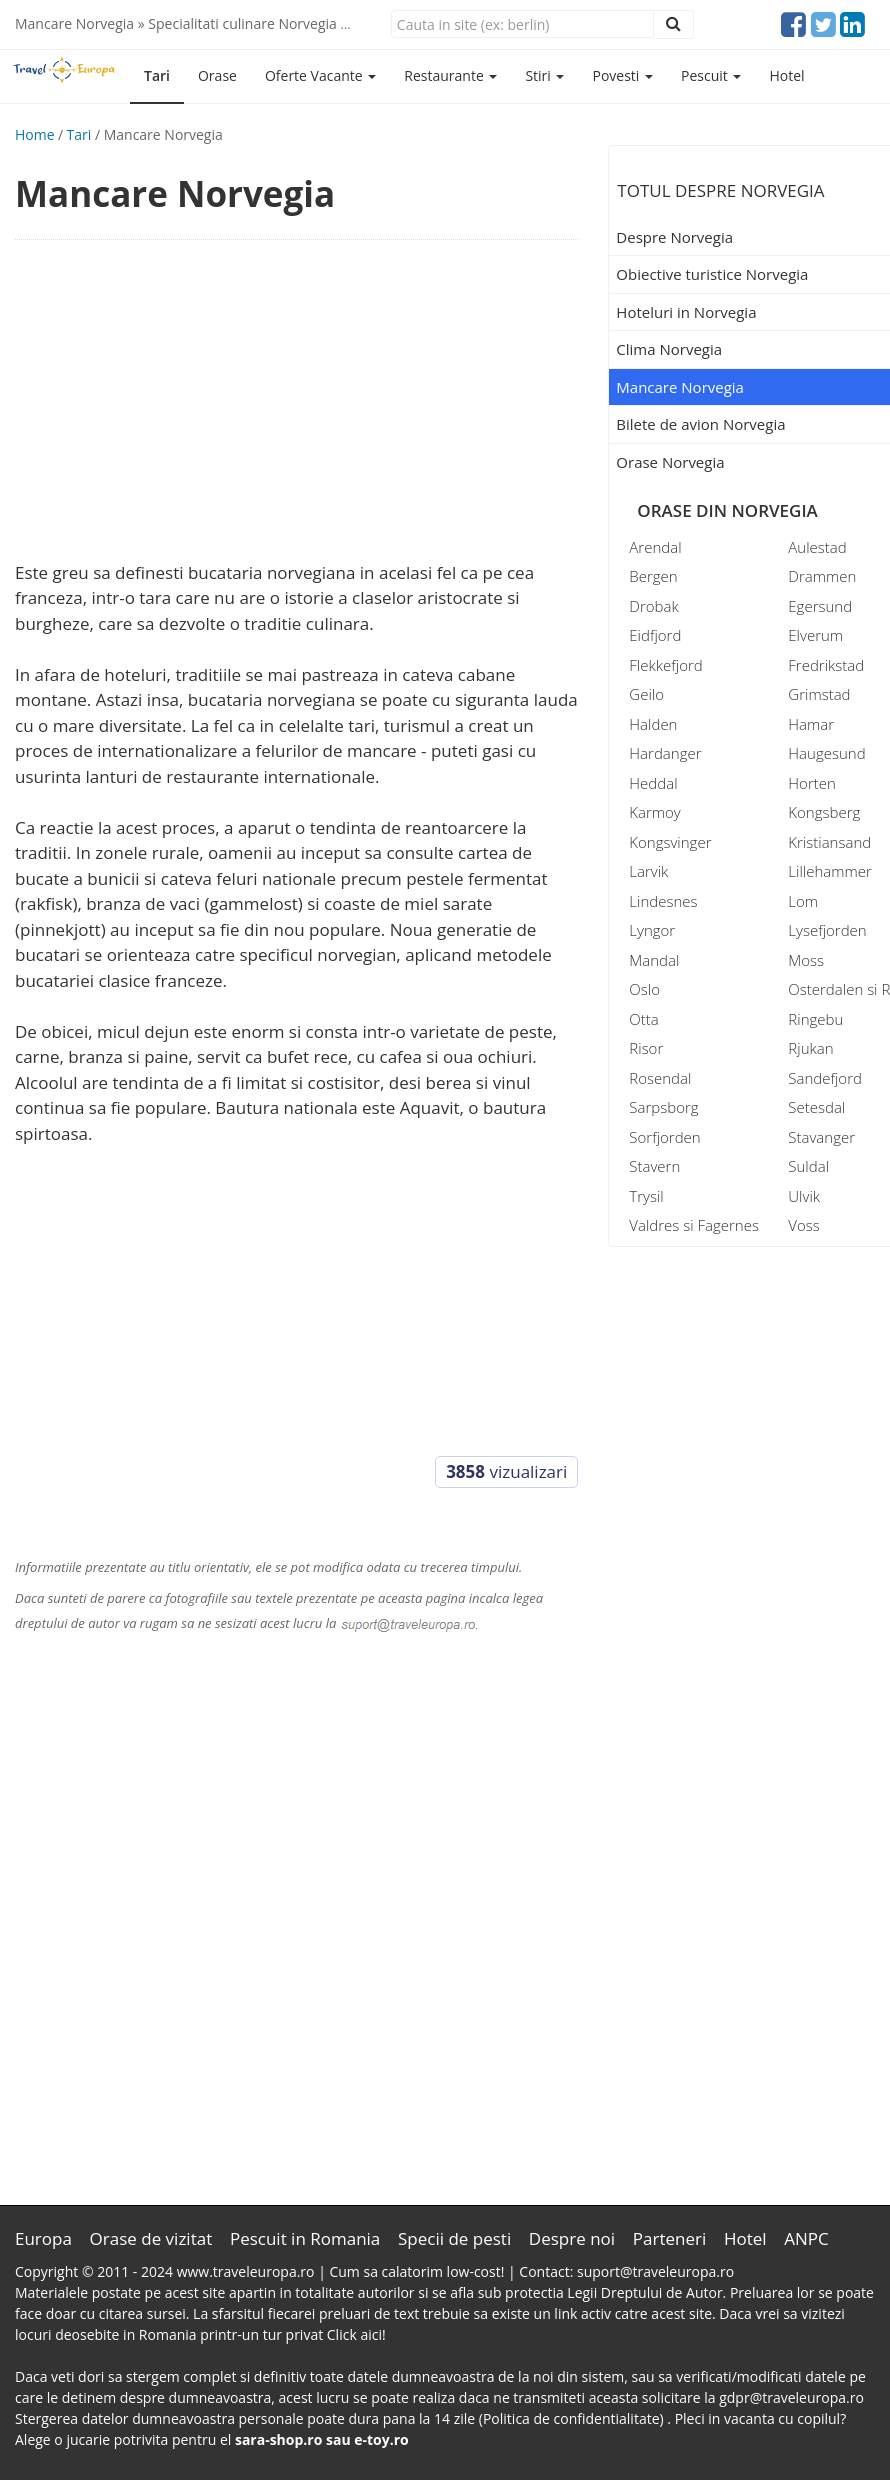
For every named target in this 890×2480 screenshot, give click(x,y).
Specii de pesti (454, 2238)
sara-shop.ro (278, 2439)
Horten (812, 783)
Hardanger (665, 753)
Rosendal (660, 1078)
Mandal (654, 960)
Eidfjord (655, 635)
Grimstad (819, 694)
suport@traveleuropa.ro (655, 2271)
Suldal (808, 1166)
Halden (653, 724)
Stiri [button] (544, 75)
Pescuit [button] (711, 75)
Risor (646, 1048)
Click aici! (356, 2334)
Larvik (648, 871)
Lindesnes (663, 901)
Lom (803, 901)
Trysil (646, 1196)
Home (35, 134)
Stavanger (821, 1137)
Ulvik (804, 1196)
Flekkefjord (665, 665)
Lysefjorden (827, 930)
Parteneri (669, 2238)
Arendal (655, 547)
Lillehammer (829, 871)
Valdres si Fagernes (694, 1225)
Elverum (815, 635)
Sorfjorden (664, 1137)
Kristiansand (829, 842)
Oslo (644, 989)
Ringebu (815, 1019)
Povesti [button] (622, 75)
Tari (157, 75)
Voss (803, 1225)
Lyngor (652, 930)
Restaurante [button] (450, 75)
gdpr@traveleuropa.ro (791, 2397)
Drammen (822, 576)
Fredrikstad (826, 665)
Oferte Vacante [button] (320, 75)
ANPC (806, 2238)
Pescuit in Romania (305, 2238)
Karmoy (654, 812)
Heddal (653, 783)
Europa (43, 2238)
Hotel (786, 75)
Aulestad (817, 547)
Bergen (653, 576)
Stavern (654, 1166)
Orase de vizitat (151, 2238)
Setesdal (816, 1107)
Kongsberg (824, 812)
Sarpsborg (663, 1107)
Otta (643, 1019)
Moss (806, 960)
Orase (217, 75)
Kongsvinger (670, 842)
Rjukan (810, 1048)
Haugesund (826, 753)
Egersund (820, 606)
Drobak (653, 606)
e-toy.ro (381, 2439)
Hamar (811, 724)
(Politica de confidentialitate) (573, 2418)
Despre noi (572, 2238)
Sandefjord (825, 1078)
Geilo (646, 694)
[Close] (522, 24)
